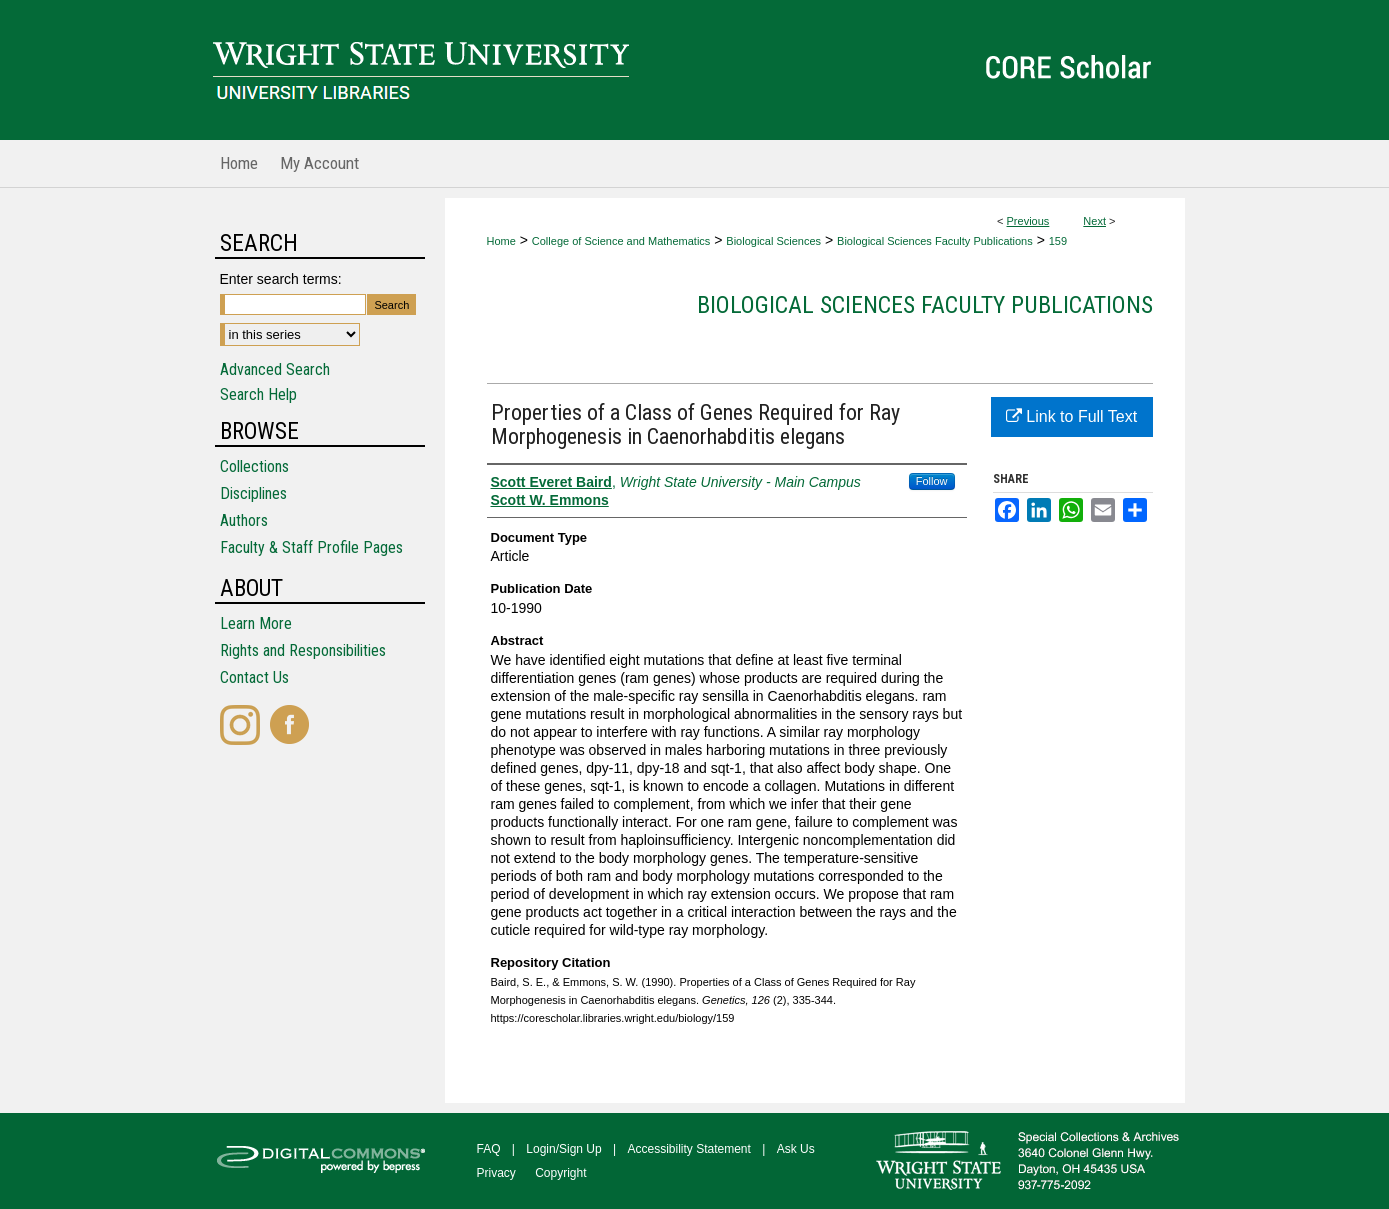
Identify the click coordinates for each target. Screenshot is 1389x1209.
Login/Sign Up (563, 1149)
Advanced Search (275, 369)
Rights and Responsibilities (303, 650)
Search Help (258, 394)
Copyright (560, 1173)
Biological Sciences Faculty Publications (935, 241)
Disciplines (253, 493)
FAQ (489, 1149)
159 (1058, 241)
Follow (932, 481)
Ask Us (796, 1149)
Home (501, 241)
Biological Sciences (773, 241)
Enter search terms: (281, 279)
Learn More (256, 623)
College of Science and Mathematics (621, 241)
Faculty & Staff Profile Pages (311, 547)
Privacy (496, 1173)
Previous (1028, 221)
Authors (244, 520)
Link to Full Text (1071, 416)
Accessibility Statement (689, 1149)
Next (1094, 221)
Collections (254, 466)
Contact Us (254, 677)
